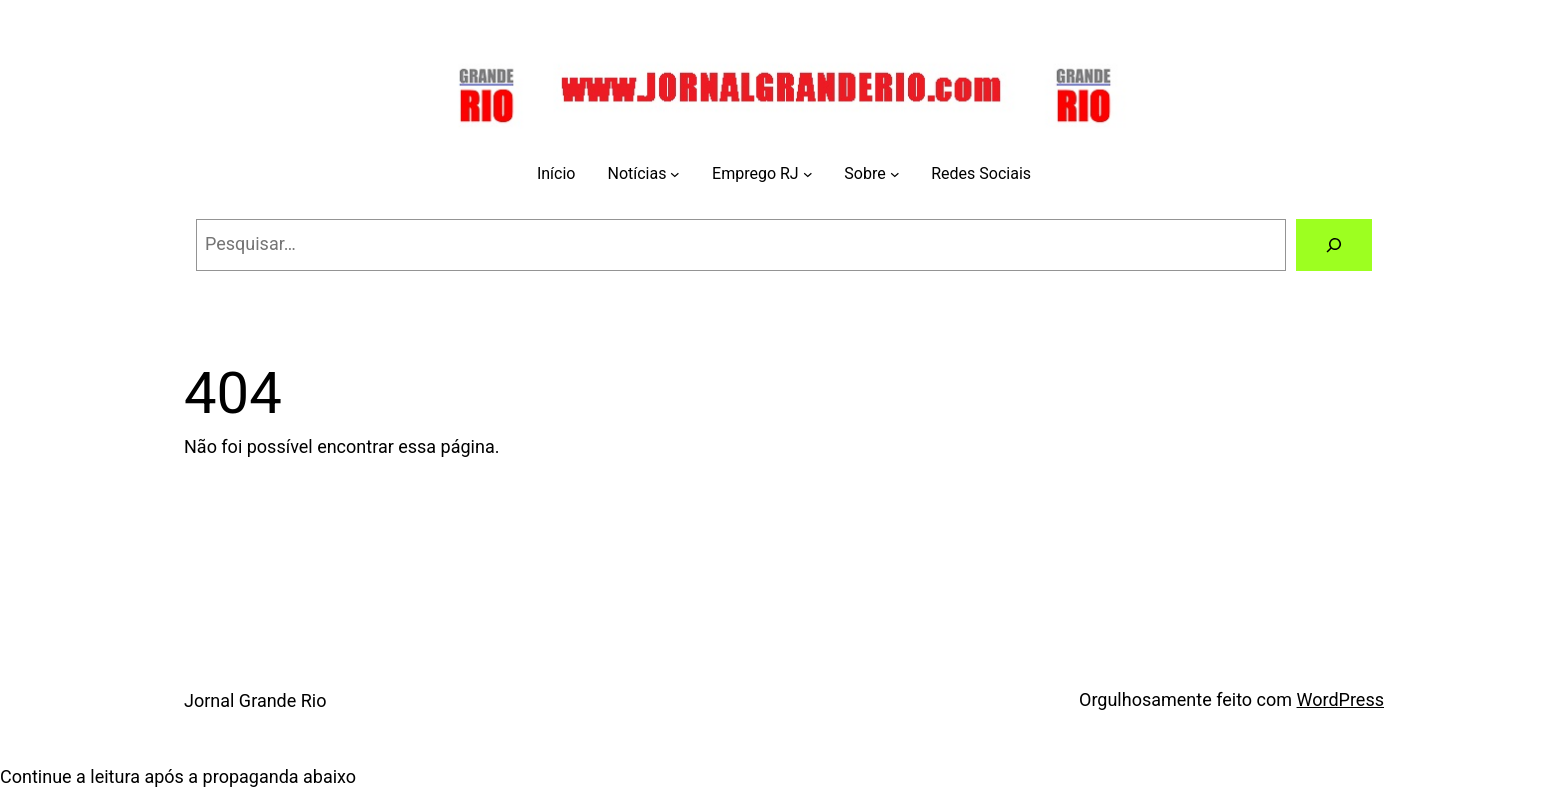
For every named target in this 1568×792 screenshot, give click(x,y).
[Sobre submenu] (895, 174)
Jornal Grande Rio (255, 700)
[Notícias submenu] (675, 174)
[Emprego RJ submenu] (808, 174)
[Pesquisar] (1334, 245)
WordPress (1340, 699)
